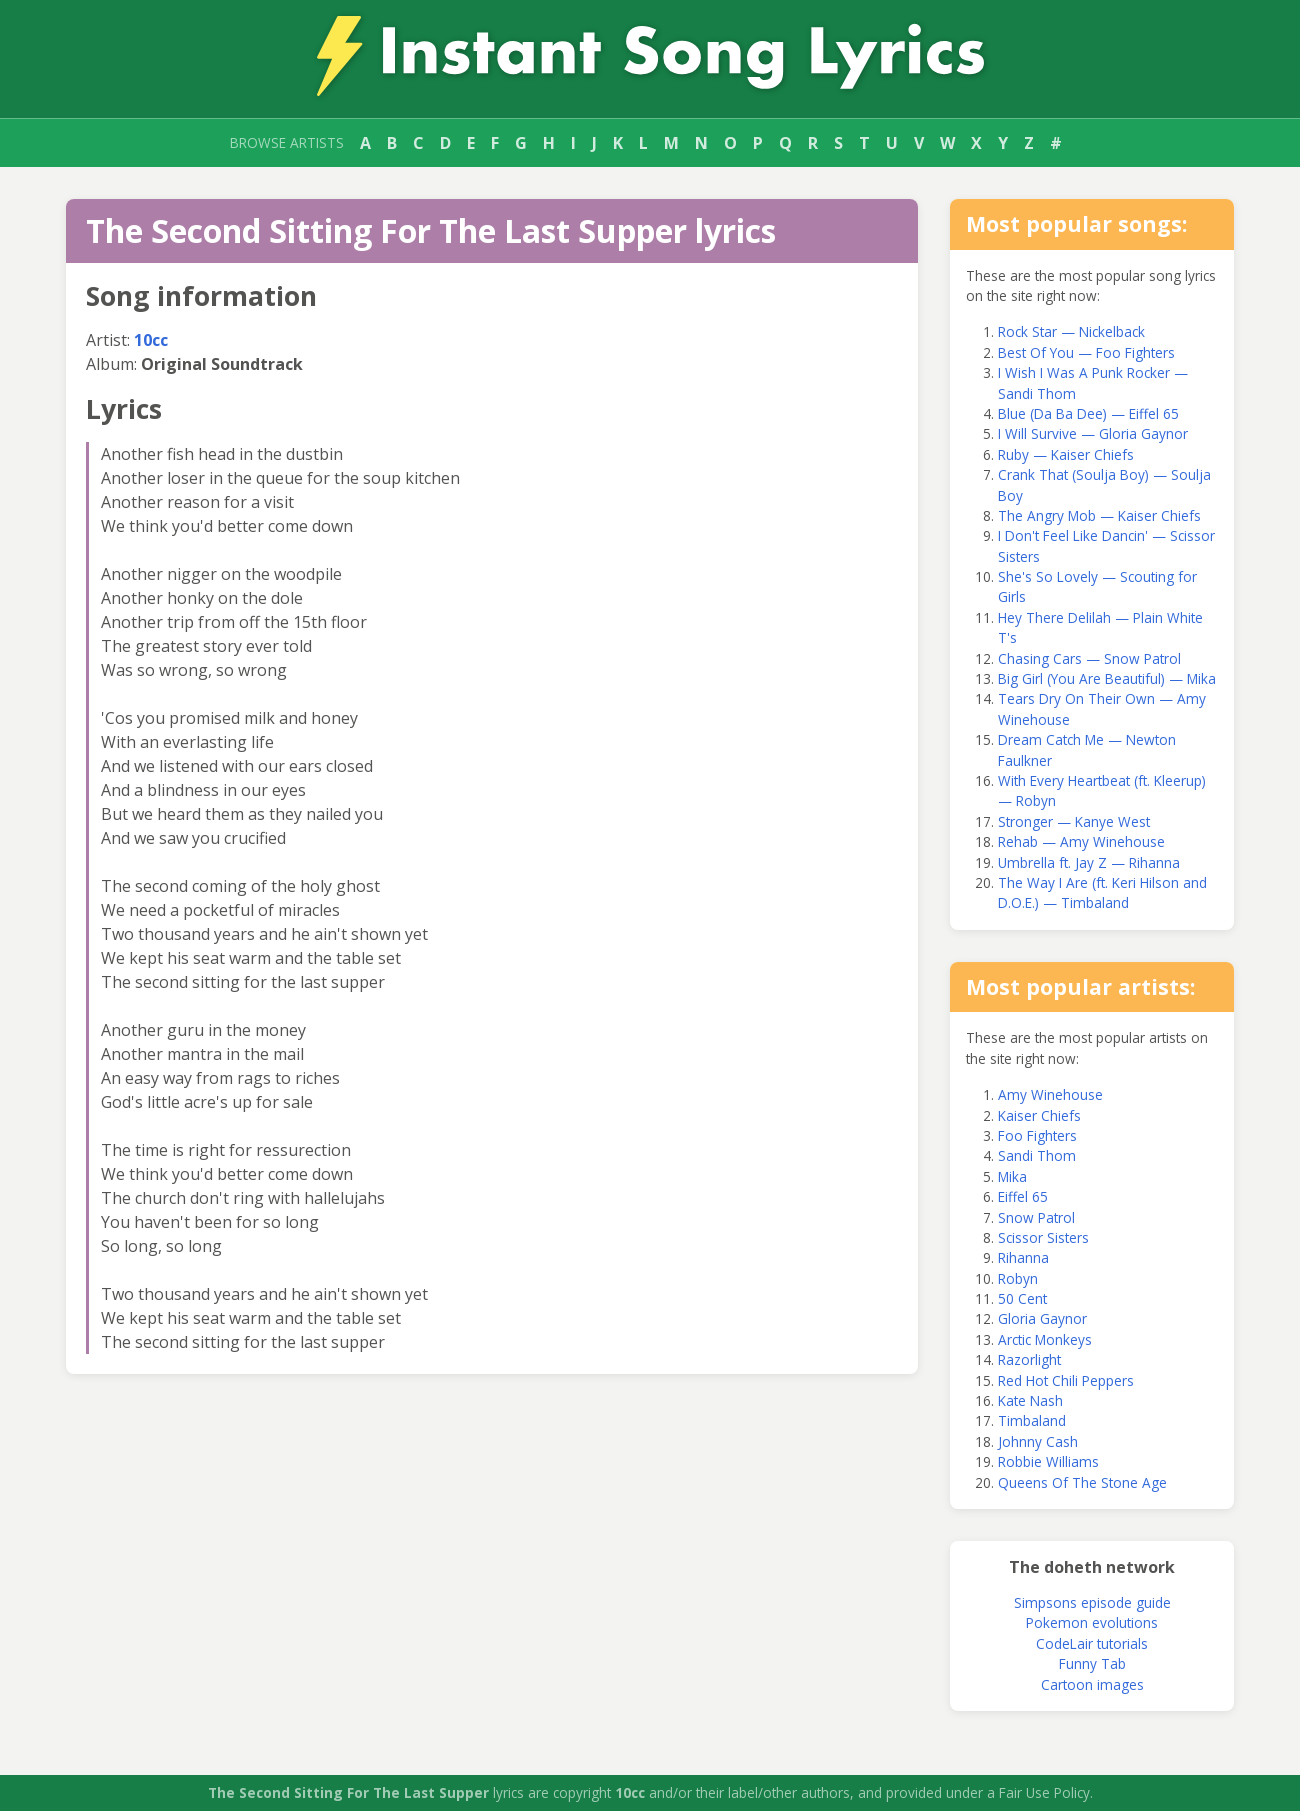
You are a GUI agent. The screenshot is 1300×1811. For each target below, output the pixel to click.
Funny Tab (1092, 1663)
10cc (151, 340)
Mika (1012, 1176)
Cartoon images (1092, 1684)
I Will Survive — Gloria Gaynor (1093, 433)
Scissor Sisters (1043, 1237)
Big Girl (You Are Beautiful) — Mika (1107, 678)
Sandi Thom (1037, 1155)
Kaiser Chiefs (1039, 1115)
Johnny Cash (1038, 1441)
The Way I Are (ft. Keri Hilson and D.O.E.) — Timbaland (1102, 892)
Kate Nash (1030, 1400)
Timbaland (1032, 1420)
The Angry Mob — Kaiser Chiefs (1099, 515)
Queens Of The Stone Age (1082, 1482)
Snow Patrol (1036, 1217)
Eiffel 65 (1023, 1196)
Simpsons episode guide (1092, 1602)
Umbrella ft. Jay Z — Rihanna (1089, 862)
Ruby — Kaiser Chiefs (1066, 454)
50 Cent (1022, 1298)
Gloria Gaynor (1042, 1318)
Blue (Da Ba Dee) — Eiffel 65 (1088, 413)
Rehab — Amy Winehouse (1081, 841)
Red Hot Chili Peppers (1066, 1380)
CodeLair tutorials (1092, 1643)
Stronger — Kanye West (1074, 821)
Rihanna (1023, 1257)
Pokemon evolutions (1092, 1622)
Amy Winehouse (1050, 1094)
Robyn (1018, 1278)
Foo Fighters (1037, 1135)
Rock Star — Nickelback (1071, 331)
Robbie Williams (1048, 1461)
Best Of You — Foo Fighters (1086, 352)
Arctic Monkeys (1045, 1339)
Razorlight (1029, 1359)
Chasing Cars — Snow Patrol (1089, 658)
